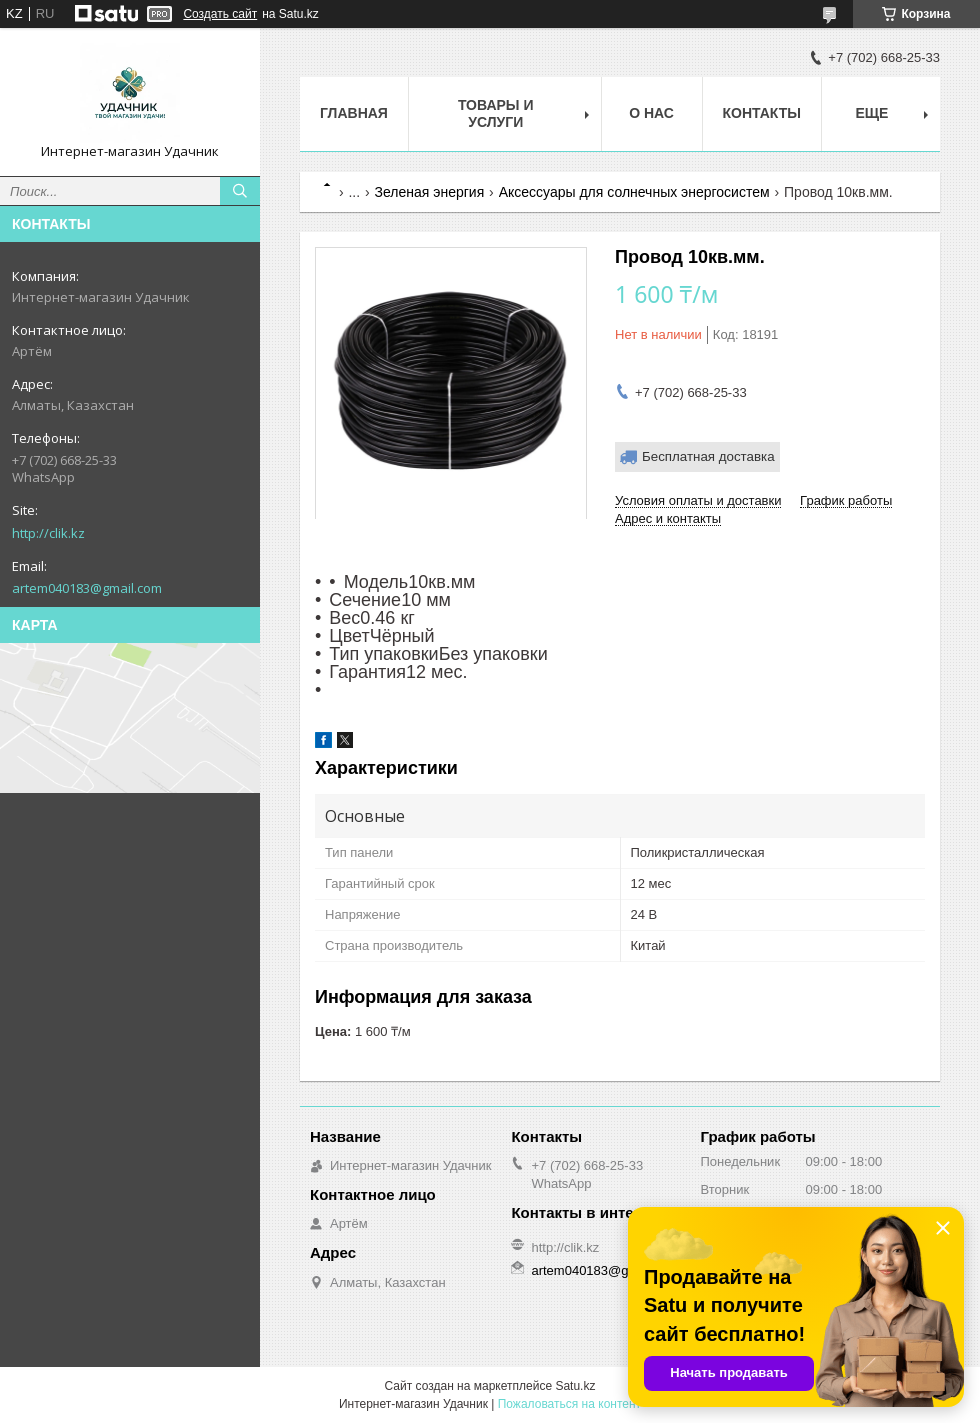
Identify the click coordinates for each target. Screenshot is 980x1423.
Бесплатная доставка (708, 456)
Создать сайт (220, 14)
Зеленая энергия (430, 192)
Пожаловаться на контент (569, 1404)
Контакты (762, 113)
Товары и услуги (496, 113)
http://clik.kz (48, 533)
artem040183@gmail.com (87, 588)
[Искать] (240, 191)
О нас (651, 113)
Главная (354, 113)
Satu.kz (575, 1386)
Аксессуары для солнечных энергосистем (634, 192)
